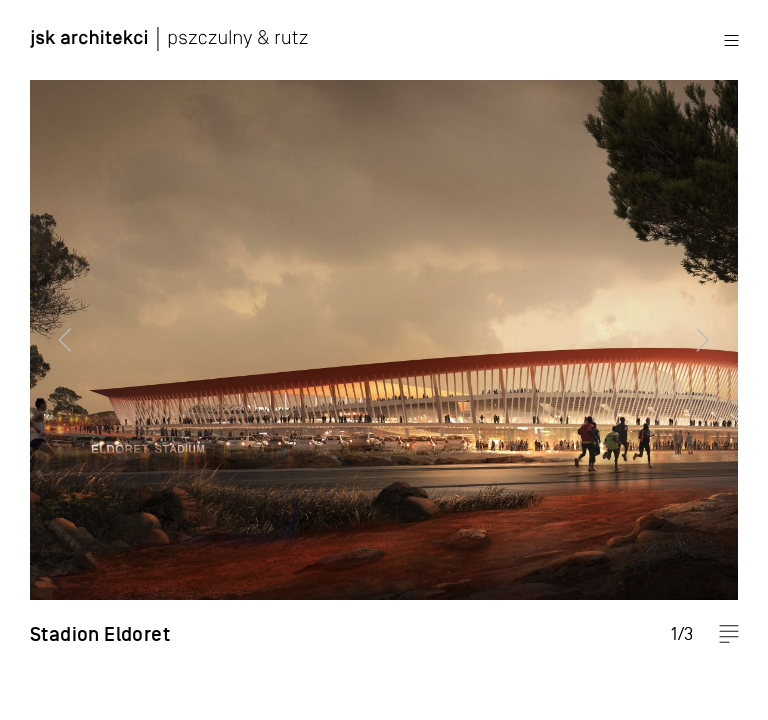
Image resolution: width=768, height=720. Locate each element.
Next (713, 360)
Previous (55, 360)
